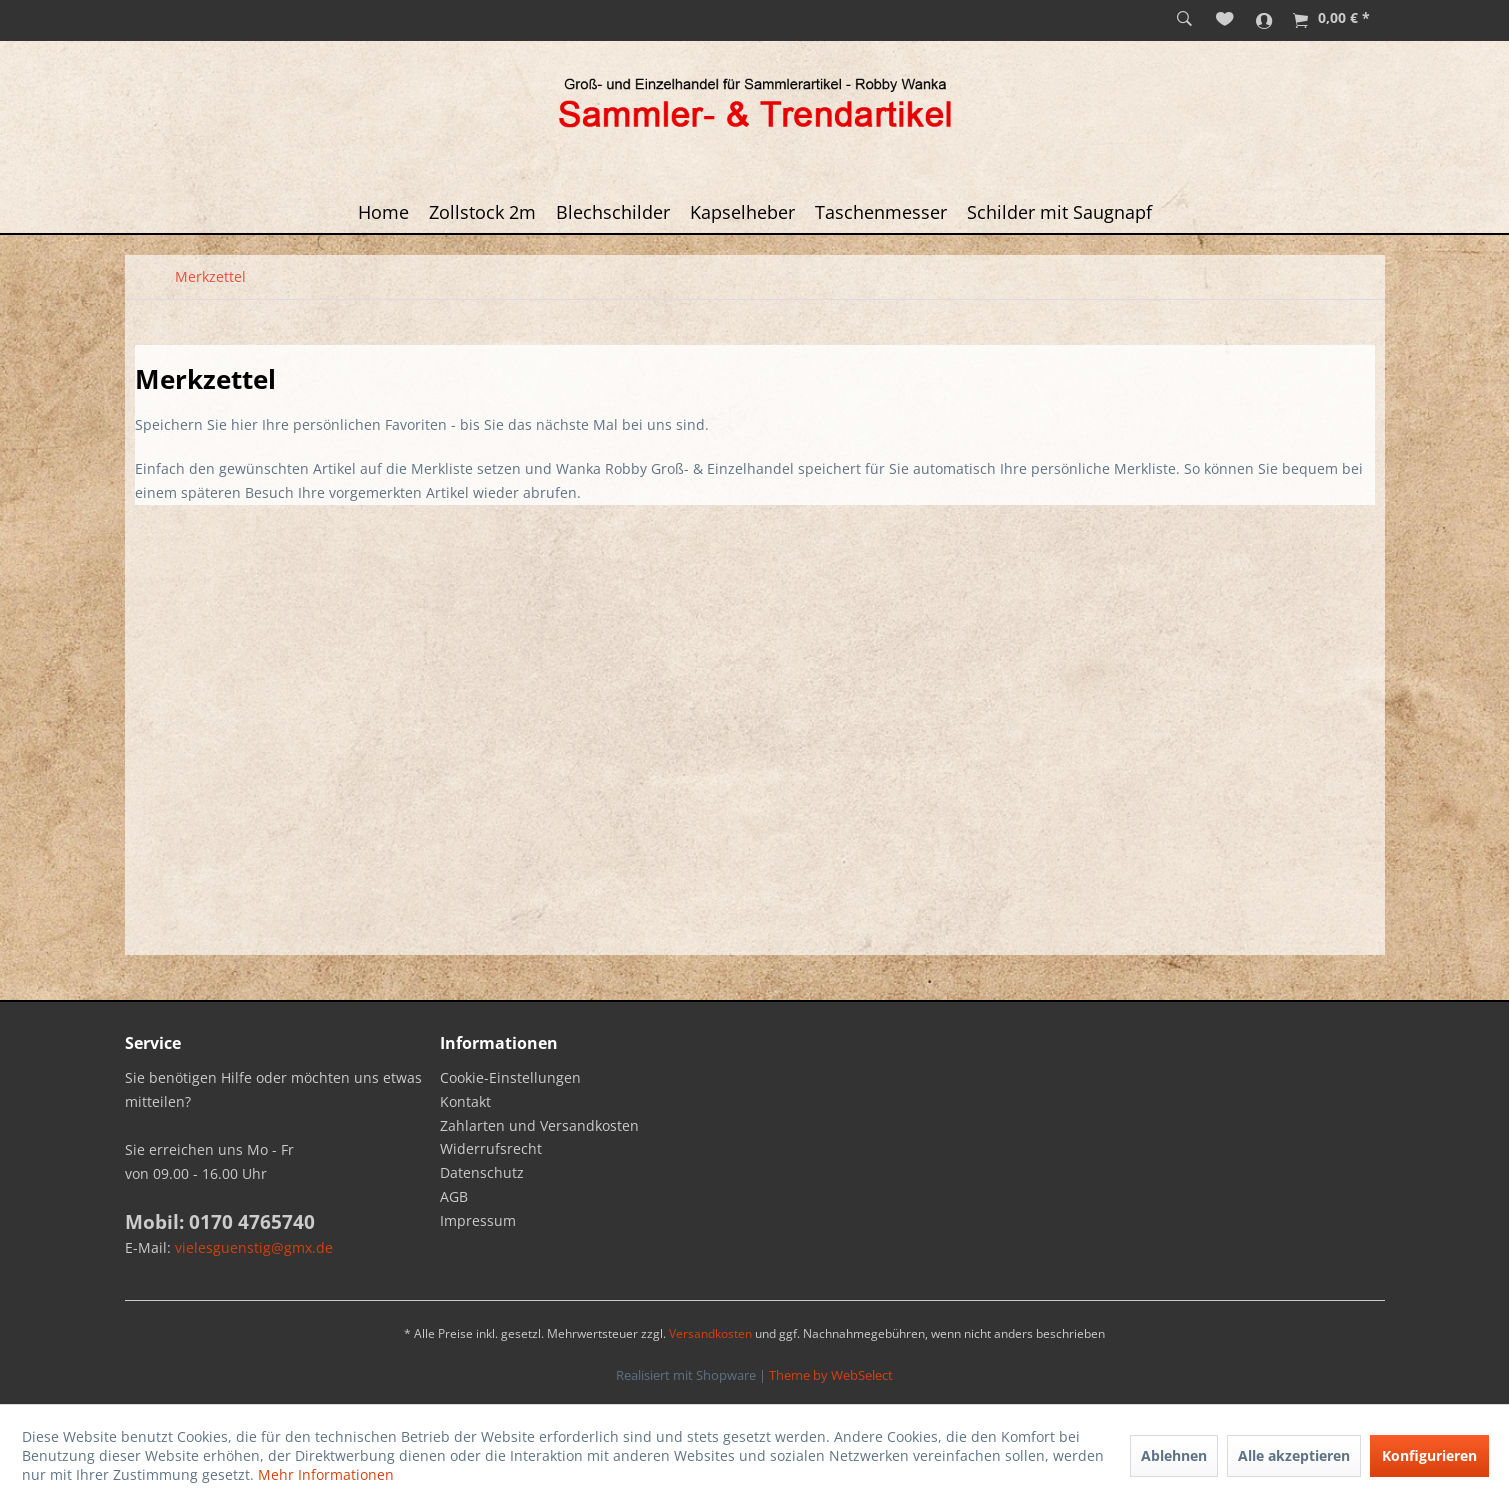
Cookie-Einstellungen (510, 1077)
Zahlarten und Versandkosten (539, 1125)
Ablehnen (1174, 1455)
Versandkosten (710, 1333)
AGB (454, 1196)
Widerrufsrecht (491, 1148)
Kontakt (465, 1101)
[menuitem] (1184, 20)
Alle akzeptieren (1294, 1455)
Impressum (478, 1220)
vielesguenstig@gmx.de (254, 1247)
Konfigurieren (1429, 1455)
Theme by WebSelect (831, 1375)
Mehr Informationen (326, 1474)
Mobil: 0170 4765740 (220, 1222)
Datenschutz (482, 1172)
